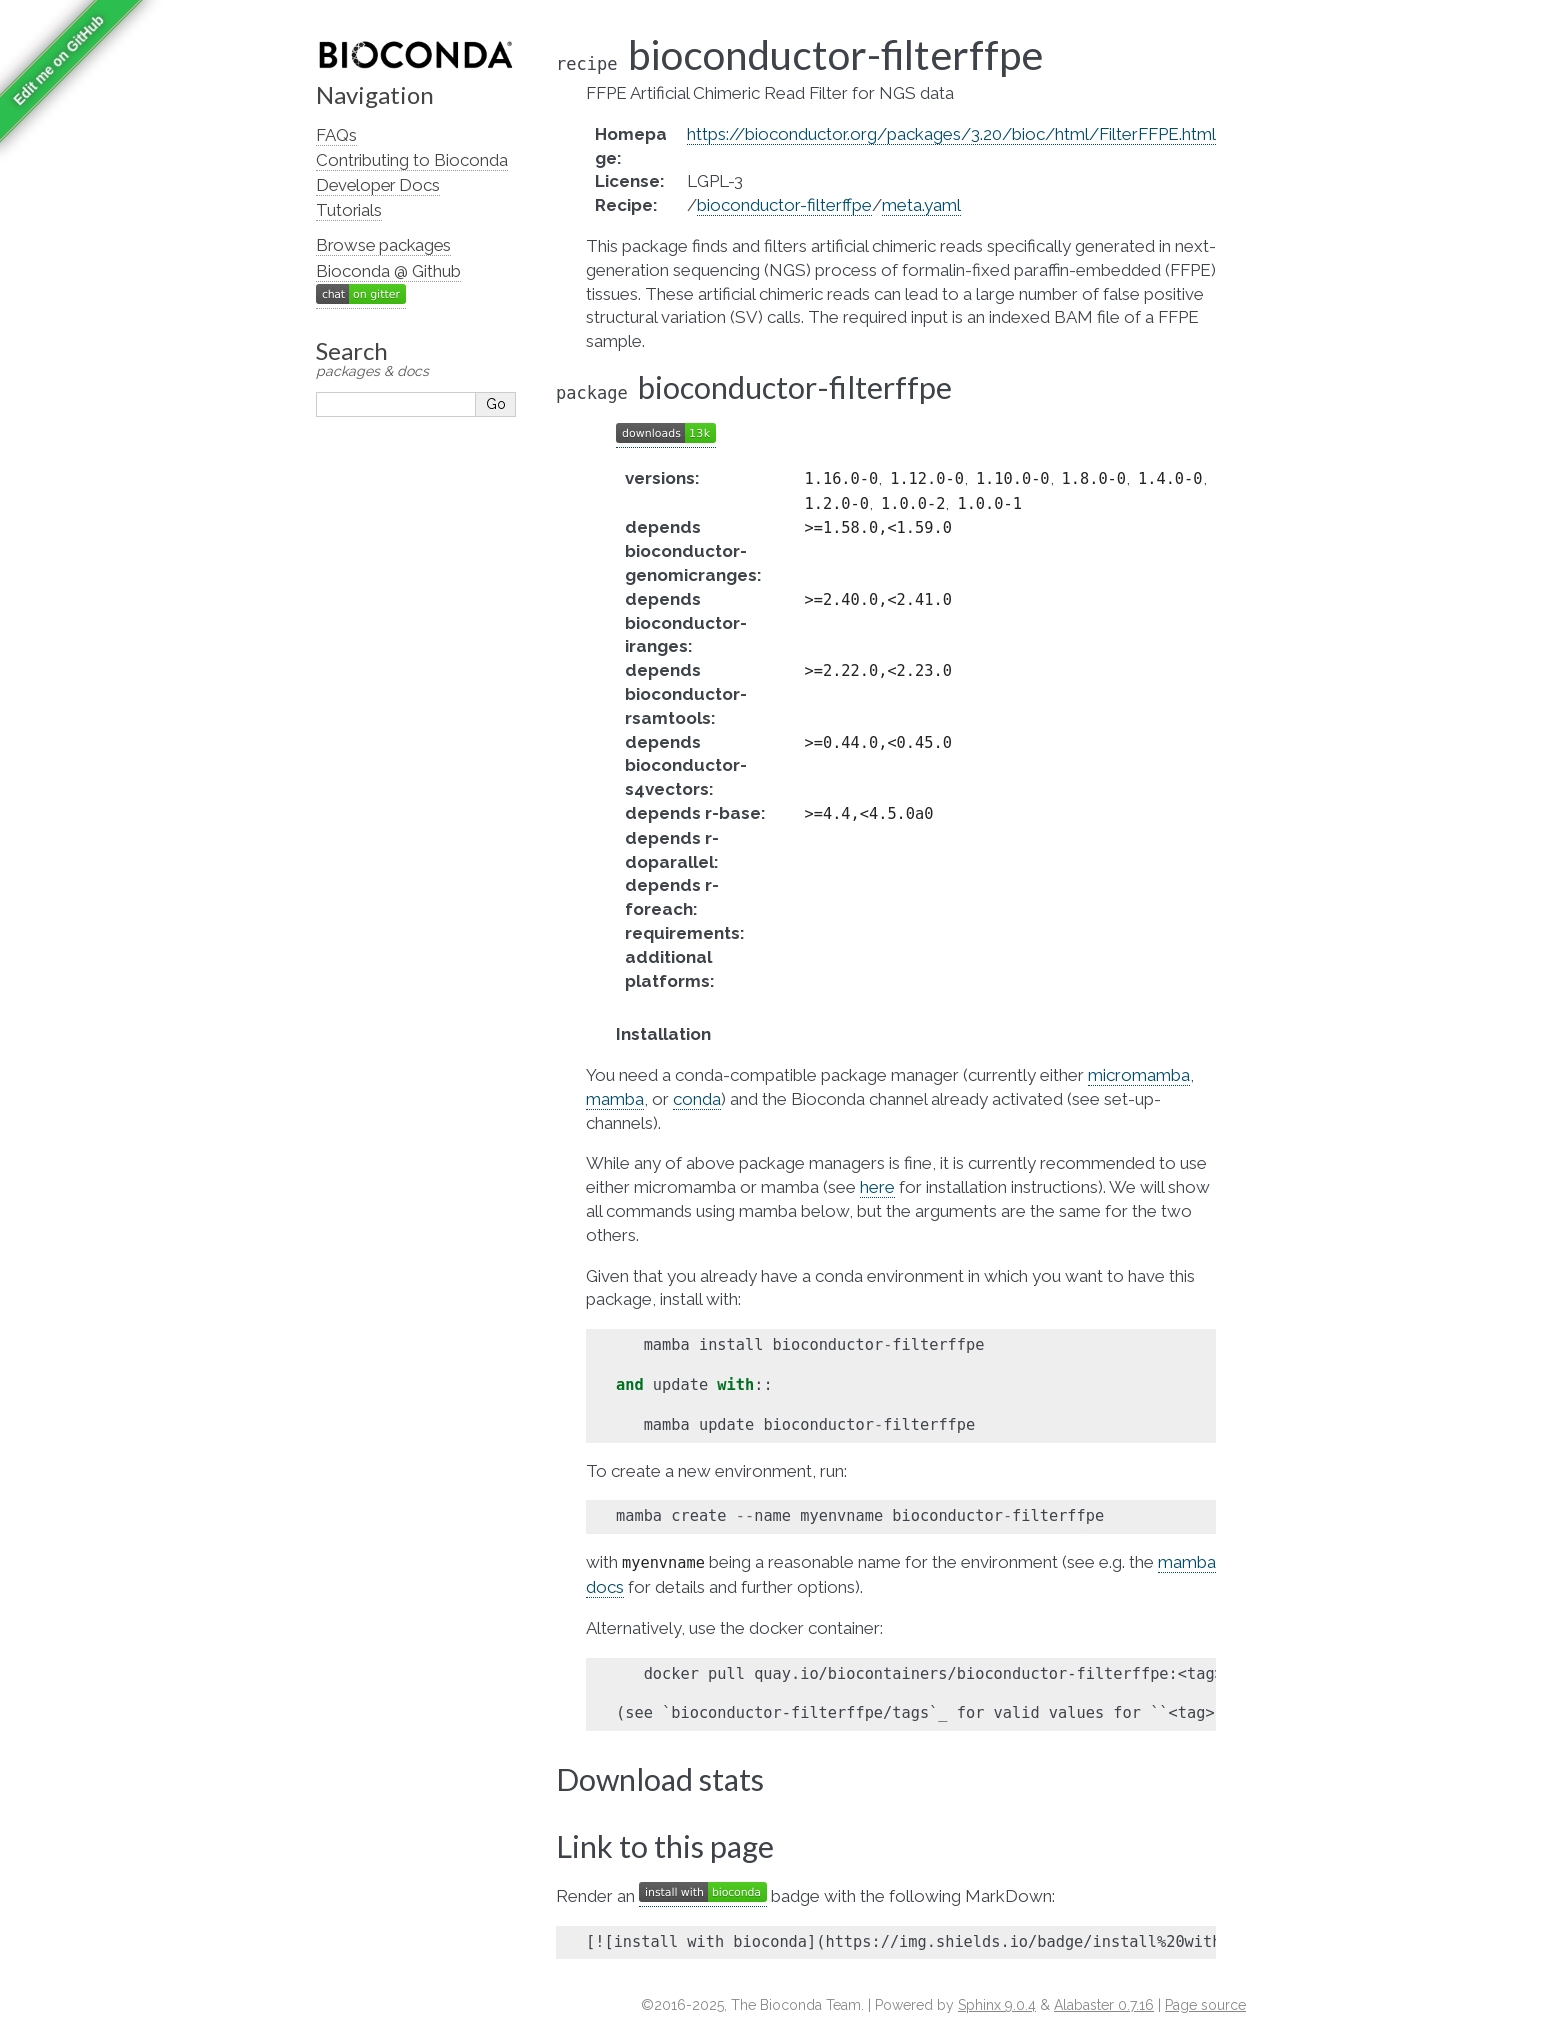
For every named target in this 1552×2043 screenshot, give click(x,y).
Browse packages (383, 245)
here (877, 1187)
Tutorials (349, 210)
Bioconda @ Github (388, 271)
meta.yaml (921, 205)
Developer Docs (378, 185)
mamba (615, 1099)
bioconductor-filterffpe (784, 205)
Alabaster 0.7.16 (1104, 2005)
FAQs (336, 135)
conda (697, 1099)
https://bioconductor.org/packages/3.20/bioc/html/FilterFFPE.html (951, 134)
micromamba (1139, 1075)
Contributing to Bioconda (412, 160)
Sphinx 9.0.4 (997, 2005)
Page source (1205, 2005)
